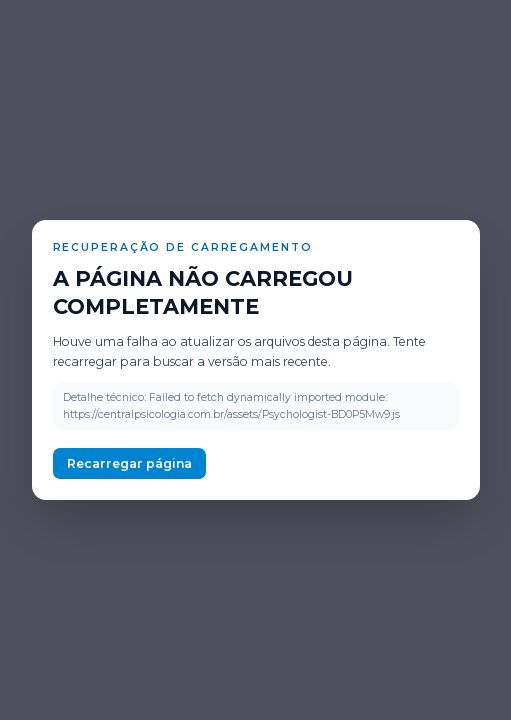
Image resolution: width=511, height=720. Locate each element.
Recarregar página (129, 463)
